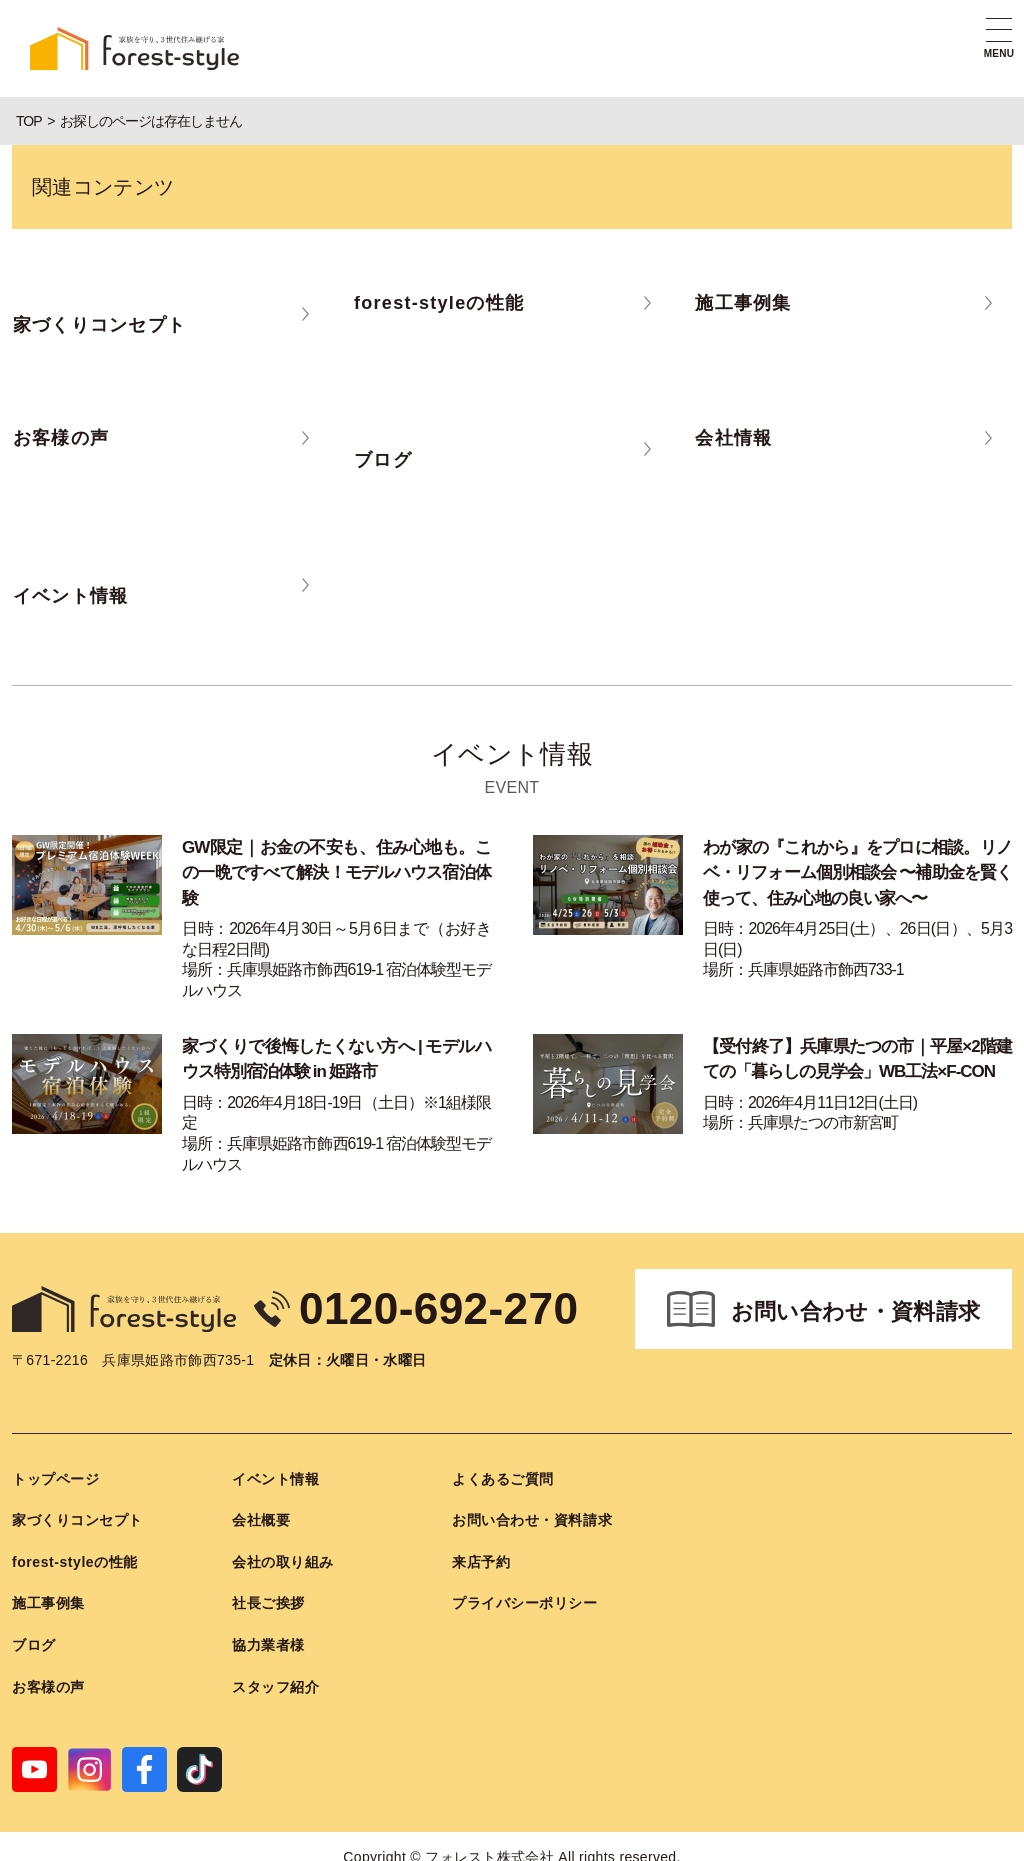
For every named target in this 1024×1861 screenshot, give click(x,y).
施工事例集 (48, 1601)
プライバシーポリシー (525, 1601)
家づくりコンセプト (77, 1518)
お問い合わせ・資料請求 (856, 1309)
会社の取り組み (283, 1559)
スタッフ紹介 (275, 1684)
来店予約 (481, 1559)
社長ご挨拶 (268, 1601)
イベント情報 (275, 1476)
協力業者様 (268, 1643)
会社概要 (261, 1518)
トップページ (55, 1476)
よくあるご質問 (503, 1476)
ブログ (34, 1643)
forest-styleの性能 (75, 1559)
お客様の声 (48, 1684)
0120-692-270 (441, 1306)
